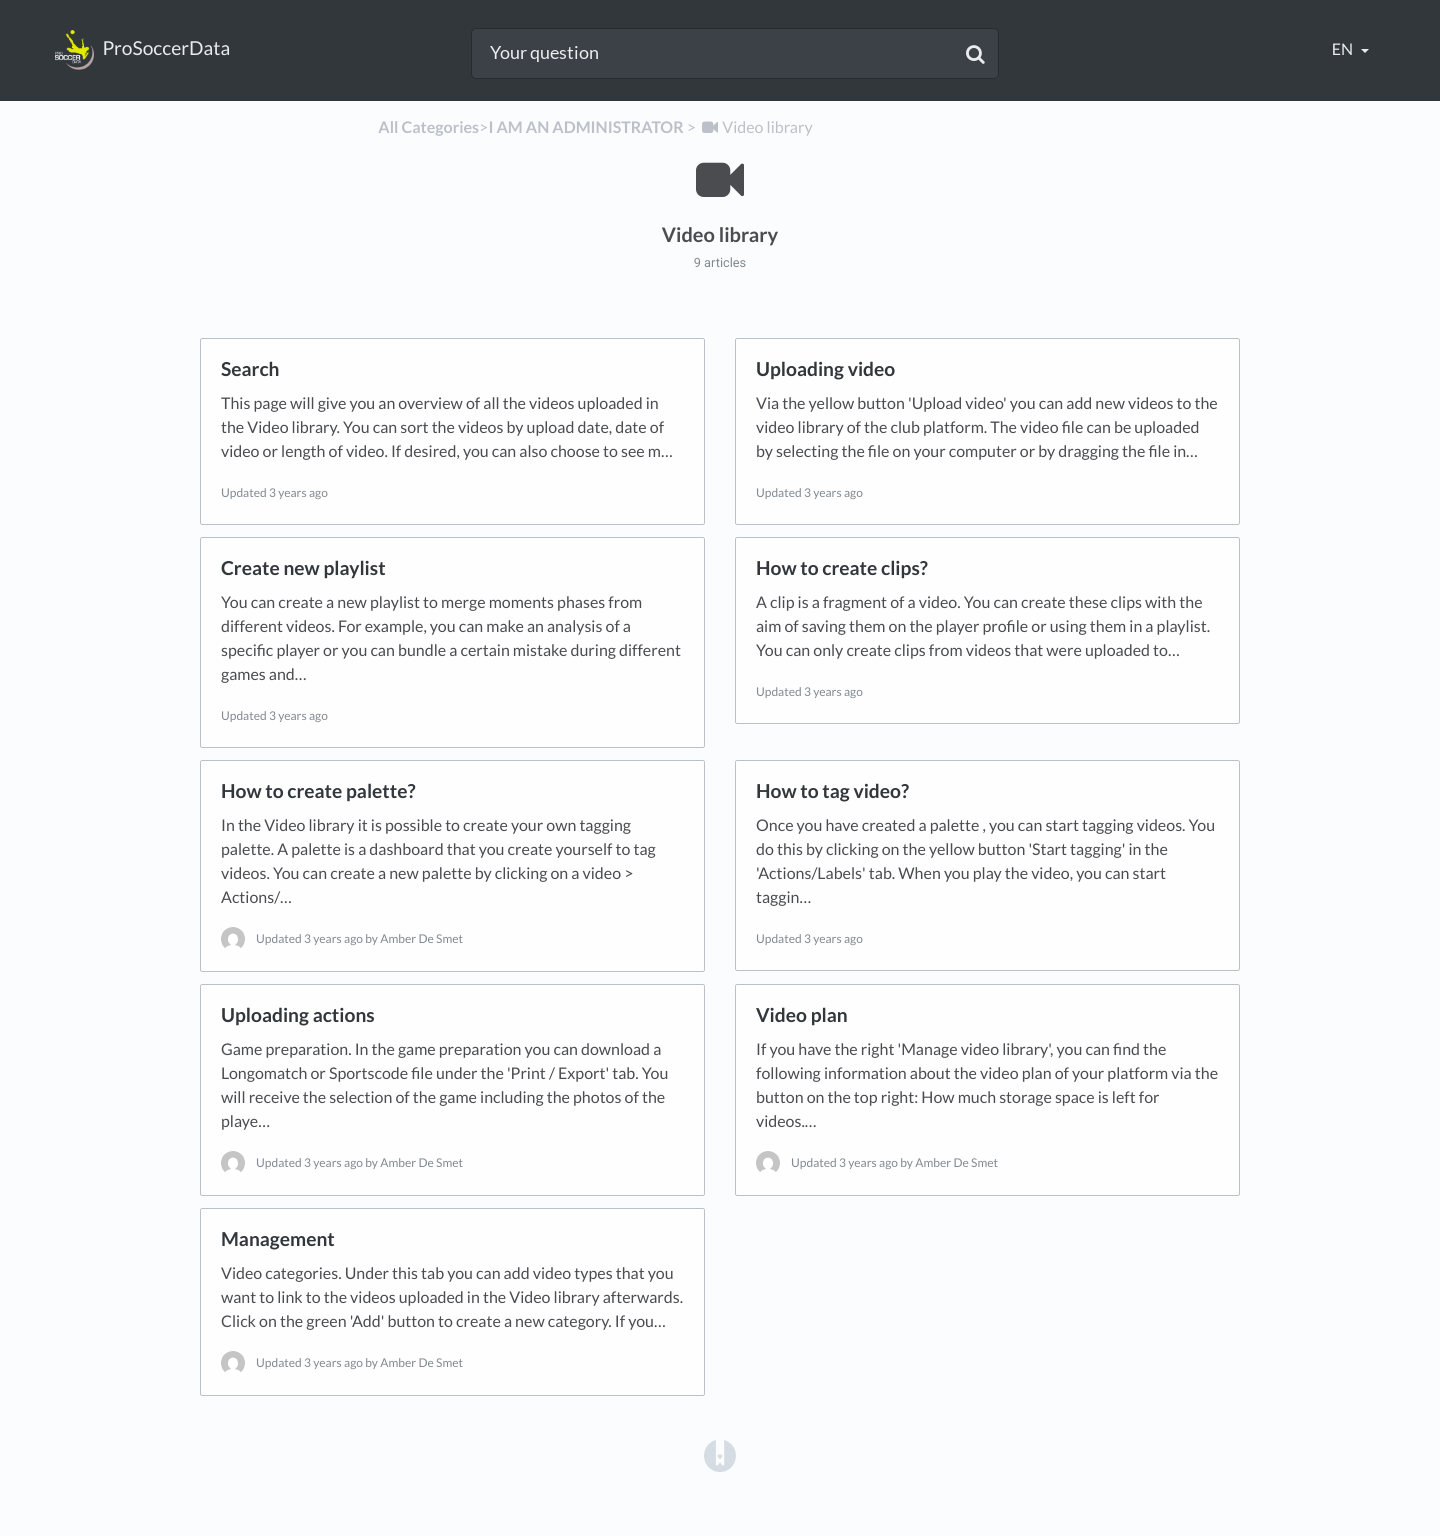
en (1344, 49)
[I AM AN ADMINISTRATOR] (585, 127)
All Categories (428, 127)
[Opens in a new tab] (720, 1455)
